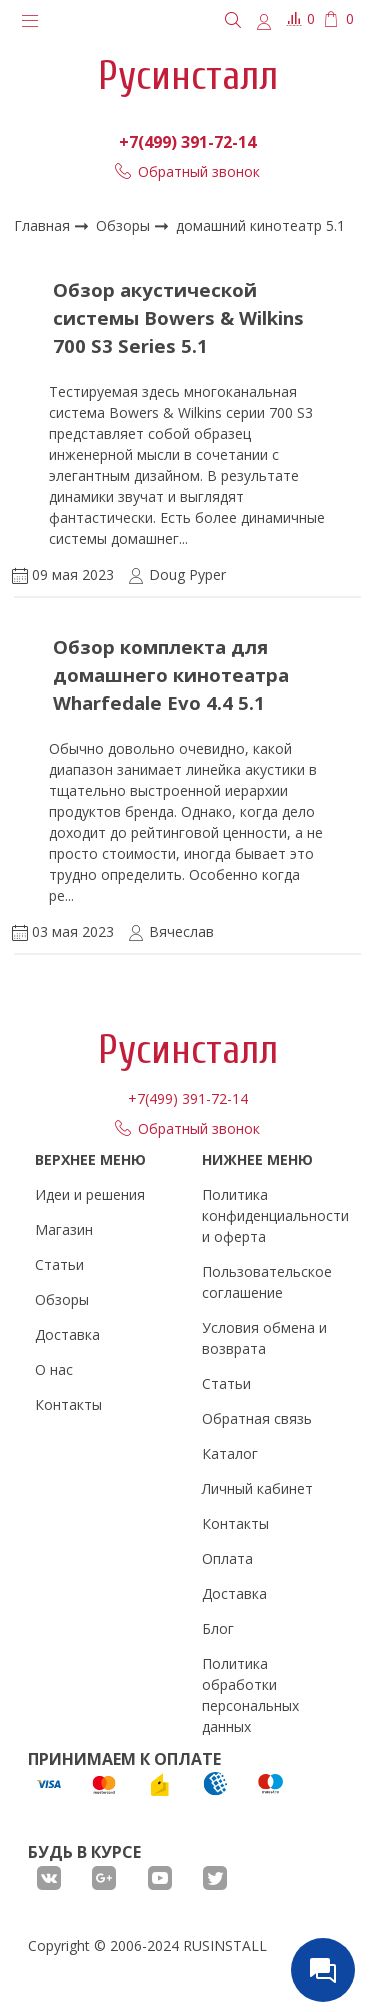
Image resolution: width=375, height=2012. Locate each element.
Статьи (59, 1264)
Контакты (68, 1404)
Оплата (227, 1558)
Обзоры (125, 225)
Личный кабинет (257, 1488)
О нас (54, 1369)
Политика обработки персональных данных (250, 1695)
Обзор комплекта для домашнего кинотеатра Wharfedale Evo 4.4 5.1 (171, 674)
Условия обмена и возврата (264, 1338)
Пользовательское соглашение (267, 1282)
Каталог (230, 1453)
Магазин (64, 1229)
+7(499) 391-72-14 (187, 142)
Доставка (67, 1334)
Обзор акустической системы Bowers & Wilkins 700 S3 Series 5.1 (178, 317)
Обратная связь (257, 1418)
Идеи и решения (90, 1194)
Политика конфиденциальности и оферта (275, 1215)
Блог (218, 1628)
